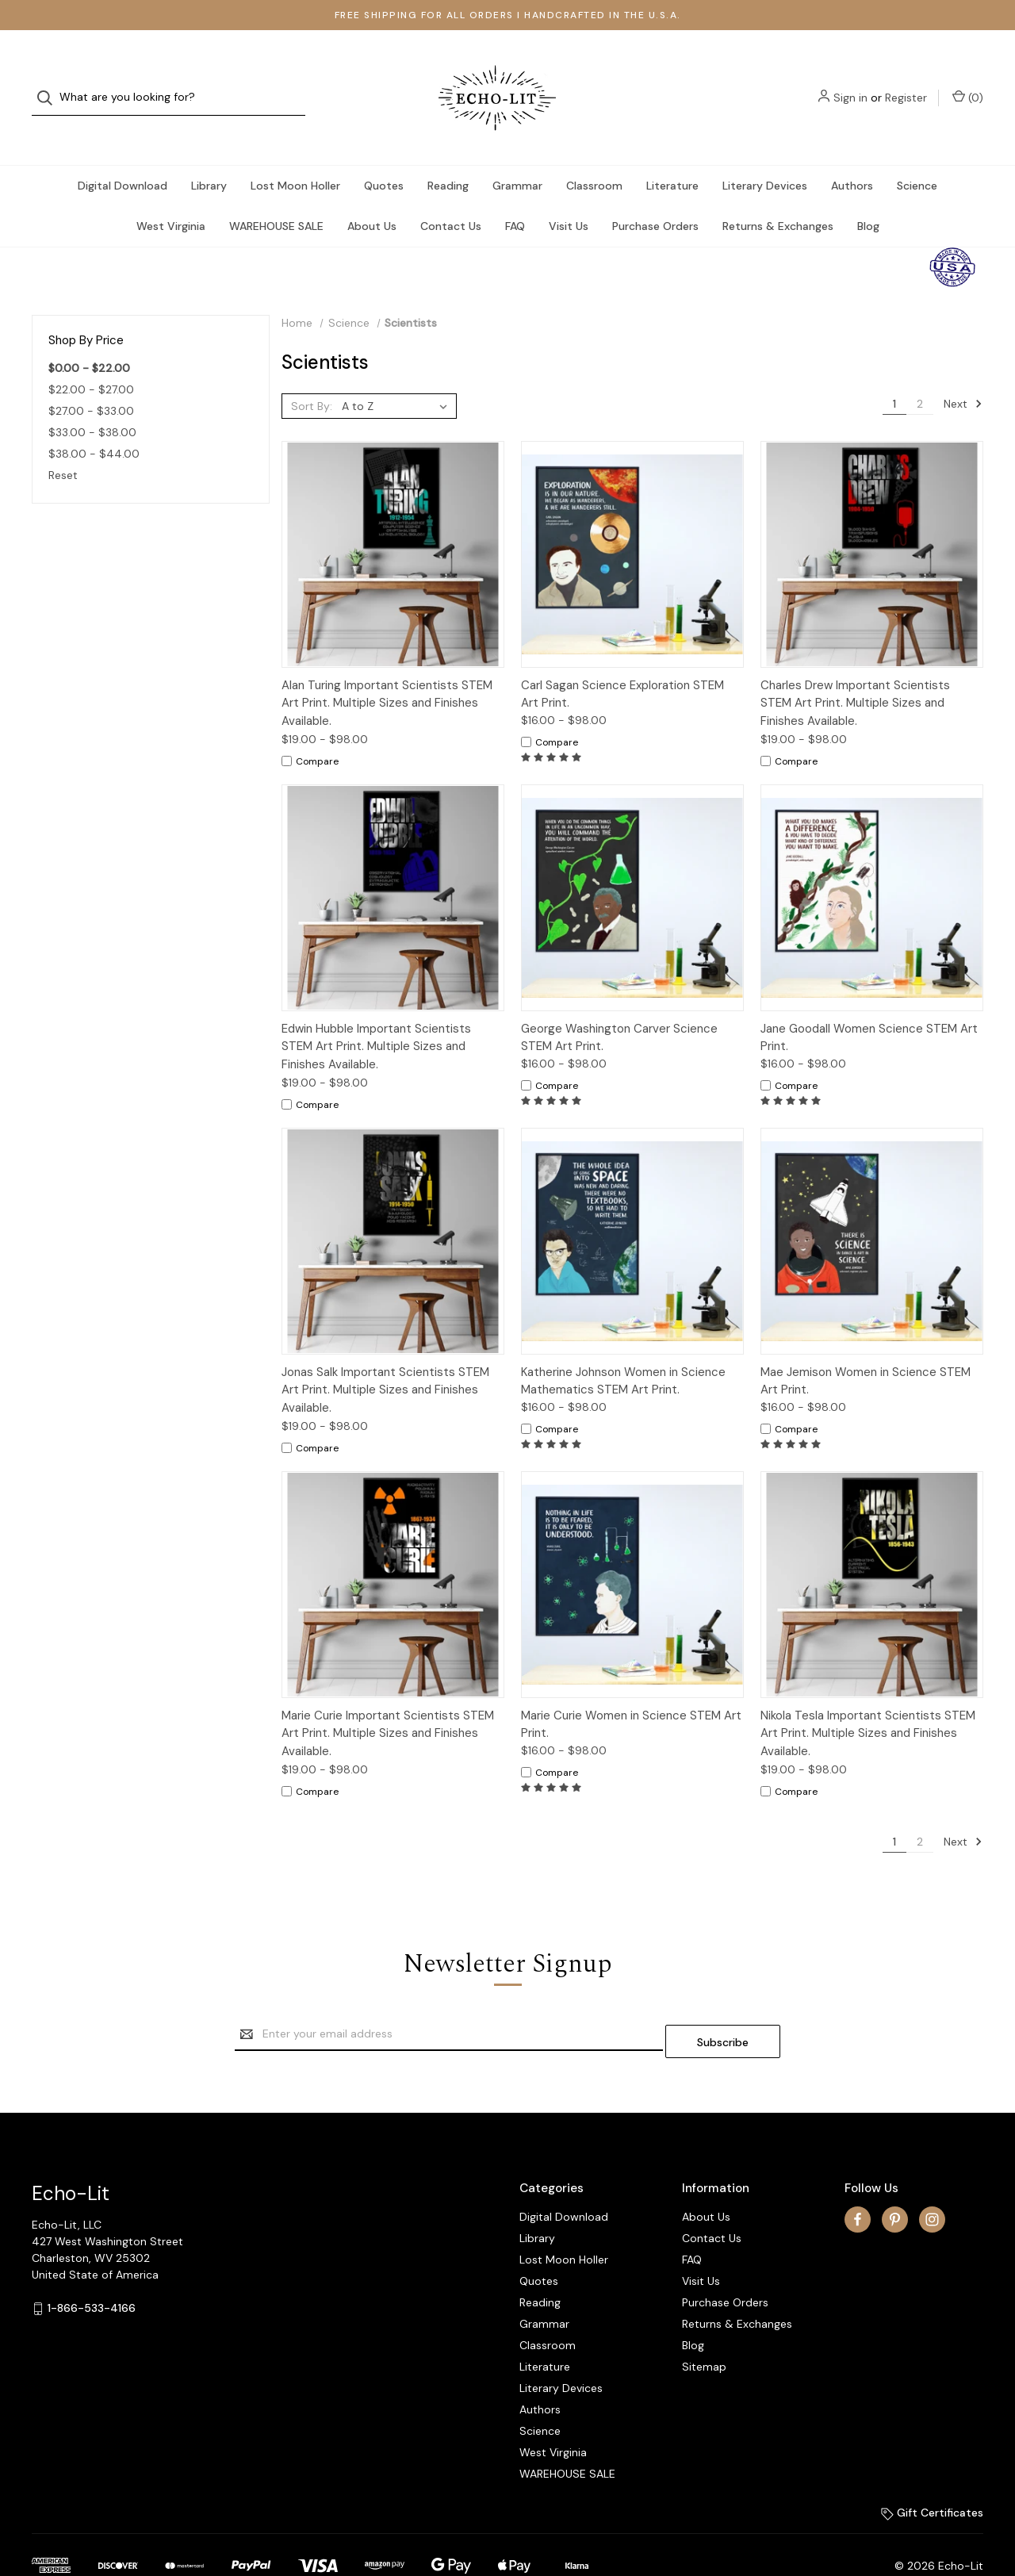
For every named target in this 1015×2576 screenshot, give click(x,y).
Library (209, 154)
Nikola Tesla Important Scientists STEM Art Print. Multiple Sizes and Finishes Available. (867, 1701)
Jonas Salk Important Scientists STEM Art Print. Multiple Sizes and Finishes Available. (385, 1358)
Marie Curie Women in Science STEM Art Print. (631, 1693)
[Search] (49, 82)
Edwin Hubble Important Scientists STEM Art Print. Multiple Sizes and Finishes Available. (376, 1015)
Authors (852, 154)
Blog (868, 194)
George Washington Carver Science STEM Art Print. (619, 1006)
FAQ (515, 194)
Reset (63, 443)
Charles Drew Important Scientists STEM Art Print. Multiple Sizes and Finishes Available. (855, 671)
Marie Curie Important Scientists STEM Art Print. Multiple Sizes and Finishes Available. (388, 1701)
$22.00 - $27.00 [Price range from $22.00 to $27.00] (91, 358)
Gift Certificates (932, 2474)
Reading (448, 154)
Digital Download (122, 154)
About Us (371, 194)
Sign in (850, 82)
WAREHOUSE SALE (276, 194)
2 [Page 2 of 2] (920, 372)
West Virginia (170, 194)
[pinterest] (895, 2180)
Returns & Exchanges (777, 194)
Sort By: (311, 374)
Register (906, 82)
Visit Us (568, 194)
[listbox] (397, 374)
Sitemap (704, 2328)
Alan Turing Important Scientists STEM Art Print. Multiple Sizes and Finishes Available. (387, 671)
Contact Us (450, 194)
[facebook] (857, 2180)
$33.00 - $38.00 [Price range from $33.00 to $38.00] (92, 400)
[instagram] (932, 2180)
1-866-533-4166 (92, 2269)
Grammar (517, 154)
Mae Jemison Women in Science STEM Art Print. (865, 1349)
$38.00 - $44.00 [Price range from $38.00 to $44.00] (94, 422)
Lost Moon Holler (295, 154)
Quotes (384, 154)
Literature (672, 154)
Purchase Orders (655, 194)
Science (917, 154)
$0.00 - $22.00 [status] (89, 336)
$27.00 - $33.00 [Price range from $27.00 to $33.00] (91, 379)
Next (963, 372)
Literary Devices (764, 154)
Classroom (594, 154)
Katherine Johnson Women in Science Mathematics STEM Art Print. (623, 1349)
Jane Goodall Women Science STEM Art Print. (869, 1006)
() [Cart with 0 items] (967, 81)
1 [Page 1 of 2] (894, 372)
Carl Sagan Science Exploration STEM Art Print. (622, 663)
